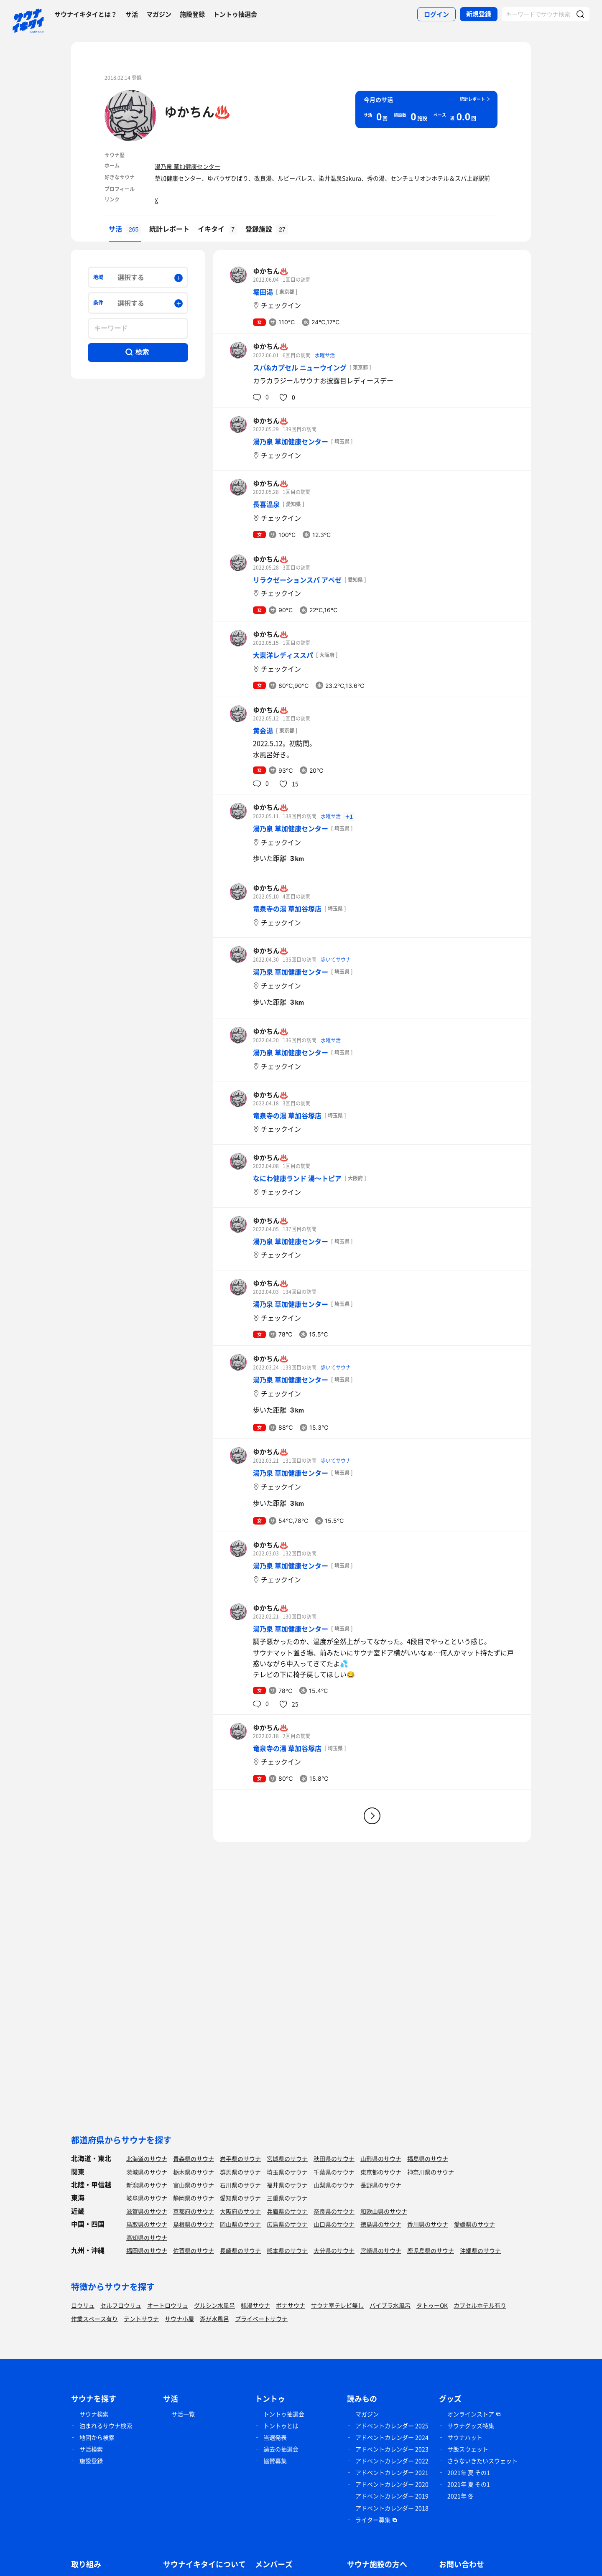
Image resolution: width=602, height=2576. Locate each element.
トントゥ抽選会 (235, 14)
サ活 (131, 14)
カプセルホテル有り (480, 2305)
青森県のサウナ (193, 2158)
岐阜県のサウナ (146, 2198)
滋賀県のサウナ (146, 2211)
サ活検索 (91, 2449)
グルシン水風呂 (214, 2305)
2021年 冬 (460, 2496)
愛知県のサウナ (240, 2198)
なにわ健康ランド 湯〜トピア (297, 1178)
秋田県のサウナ (334, 2158)
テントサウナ (141, 2318)
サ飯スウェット (467, 2449)
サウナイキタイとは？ (85, 14)
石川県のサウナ (240, 2185)
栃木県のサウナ (193, 2172)
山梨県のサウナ (334, 2185)
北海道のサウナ (146, 2158)
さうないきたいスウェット (482, 2460)
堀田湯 (263, 292)
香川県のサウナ (427, 2224)
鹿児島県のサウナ (430, 2250)
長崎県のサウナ (240, 2250)
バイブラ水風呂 (390, 2305)
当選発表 (275, 2437)
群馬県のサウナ (240, 2172)
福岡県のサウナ (146, 2250)
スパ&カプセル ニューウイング (300, 367)
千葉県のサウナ (334, 2172)
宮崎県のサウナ (380, 2250)
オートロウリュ (167, 2305)
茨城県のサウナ (146, 2172)
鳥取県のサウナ (146, 2224)
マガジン (158, 14)
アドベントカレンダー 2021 (392, 2472)
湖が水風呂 (214, 2318)
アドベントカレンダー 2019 (392, 2496)
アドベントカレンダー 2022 (392, 2460)
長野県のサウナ (380, 2185)
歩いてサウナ (336, 959)
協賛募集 (275, 2460)
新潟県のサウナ (146, 2185)
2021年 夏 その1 (468, 2472)
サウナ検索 (94, 2414)
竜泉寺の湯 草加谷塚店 (287, 909)
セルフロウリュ (120, 2305)
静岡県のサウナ (193, 2198)
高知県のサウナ (146, 2237)
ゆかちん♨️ (197, 111)
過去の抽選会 (280, 2449)
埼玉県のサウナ (287, 2172)
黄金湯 (263, 730)
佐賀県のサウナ (193, 2250)
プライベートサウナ (261, 2318)
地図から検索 (97, 2437)
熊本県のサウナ (287, 2250)
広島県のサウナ (287, 2224)
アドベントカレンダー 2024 (392, 2437)
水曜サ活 (325, 355)
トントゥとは (280, 2425)
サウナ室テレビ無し (337, 2305)
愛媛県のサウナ (474, 2224)
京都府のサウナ (193, 2211)
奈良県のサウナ (334, 2211)
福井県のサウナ (287, 2185)
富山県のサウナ (193, 2185)
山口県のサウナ (334, 2224)
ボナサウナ (290, 2305)
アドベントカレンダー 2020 (392, 2484)
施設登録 (192, 14)
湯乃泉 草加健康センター (187, 166)
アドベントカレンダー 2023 (392, 2449)
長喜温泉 (266, 504)
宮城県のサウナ (287, 2158)
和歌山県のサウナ (383, 2211)
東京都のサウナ (380, 2172)
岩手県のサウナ (240, 2158)
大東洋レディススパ (283, 655)
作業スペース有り (94, 2318)
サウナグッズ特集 (470, 2425)
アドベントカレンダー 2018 (392, 2508)
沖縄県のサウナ (480, 2250)
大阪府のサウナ (240, 2211)
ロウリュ (82, 2305)
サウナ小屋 (179, 2318)
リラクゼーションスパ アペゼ (297, 580)
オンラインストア (470, 2414)
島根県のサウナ (193, 2224)
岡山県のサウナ (240, 2224)
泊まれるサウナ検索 (105, 2425)
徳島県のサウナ (380, 2224)
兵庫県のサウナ (287, 2211)
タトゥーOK (432, 2305)
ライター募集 (372, 2519)
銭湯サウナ (255, 2305)
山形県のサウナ (380, 2158)
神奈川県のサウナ (430, 2172)
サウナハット (464, 2437)
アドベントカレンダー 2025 (392, 2425)
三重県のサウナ (287, 2198)
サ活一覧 (183, 2414)
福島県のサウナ (427, 2158)
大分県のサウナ (334, 2250)
